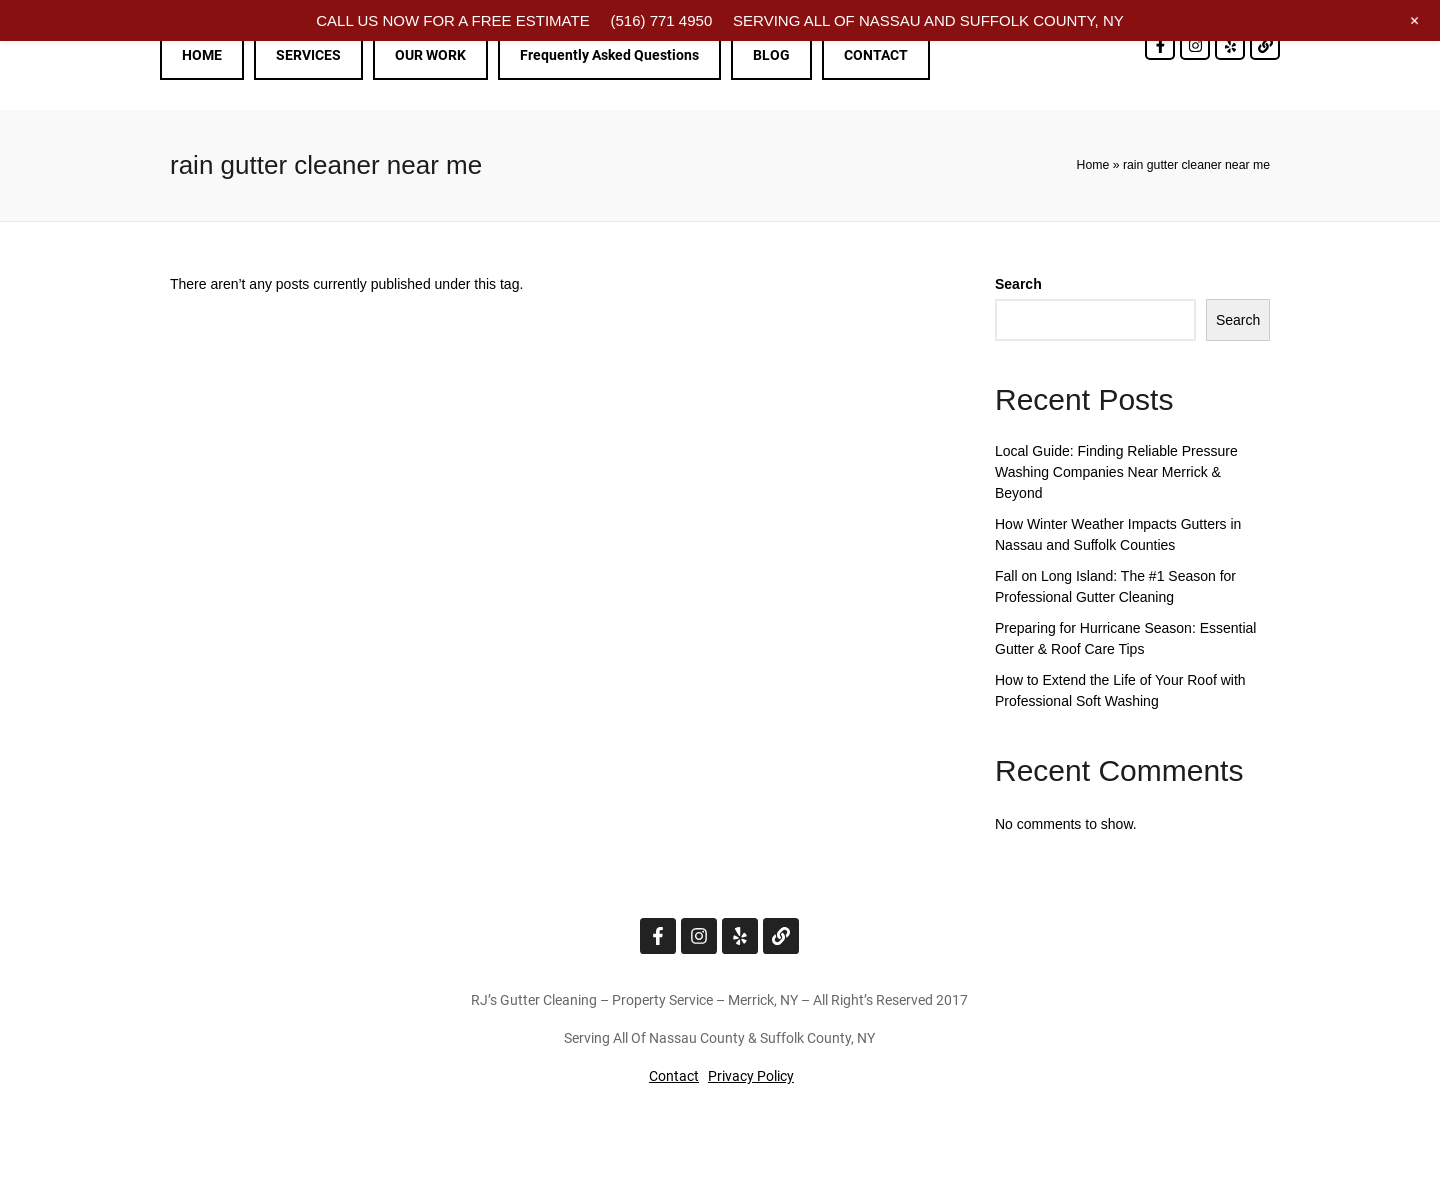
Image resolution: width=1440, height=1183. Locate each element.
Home (1093, 165)
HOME (202, 55)
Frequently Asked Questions (609, 55)
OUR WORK (430, 55)
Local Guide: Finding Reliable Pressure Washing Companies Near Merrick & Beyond (1116, 472)
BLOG (771, 55)
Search (1018, 284)
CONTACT (876, 55)
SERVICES (308, 55)
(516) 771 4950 (661, 20)
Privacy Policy (751, 1076)
